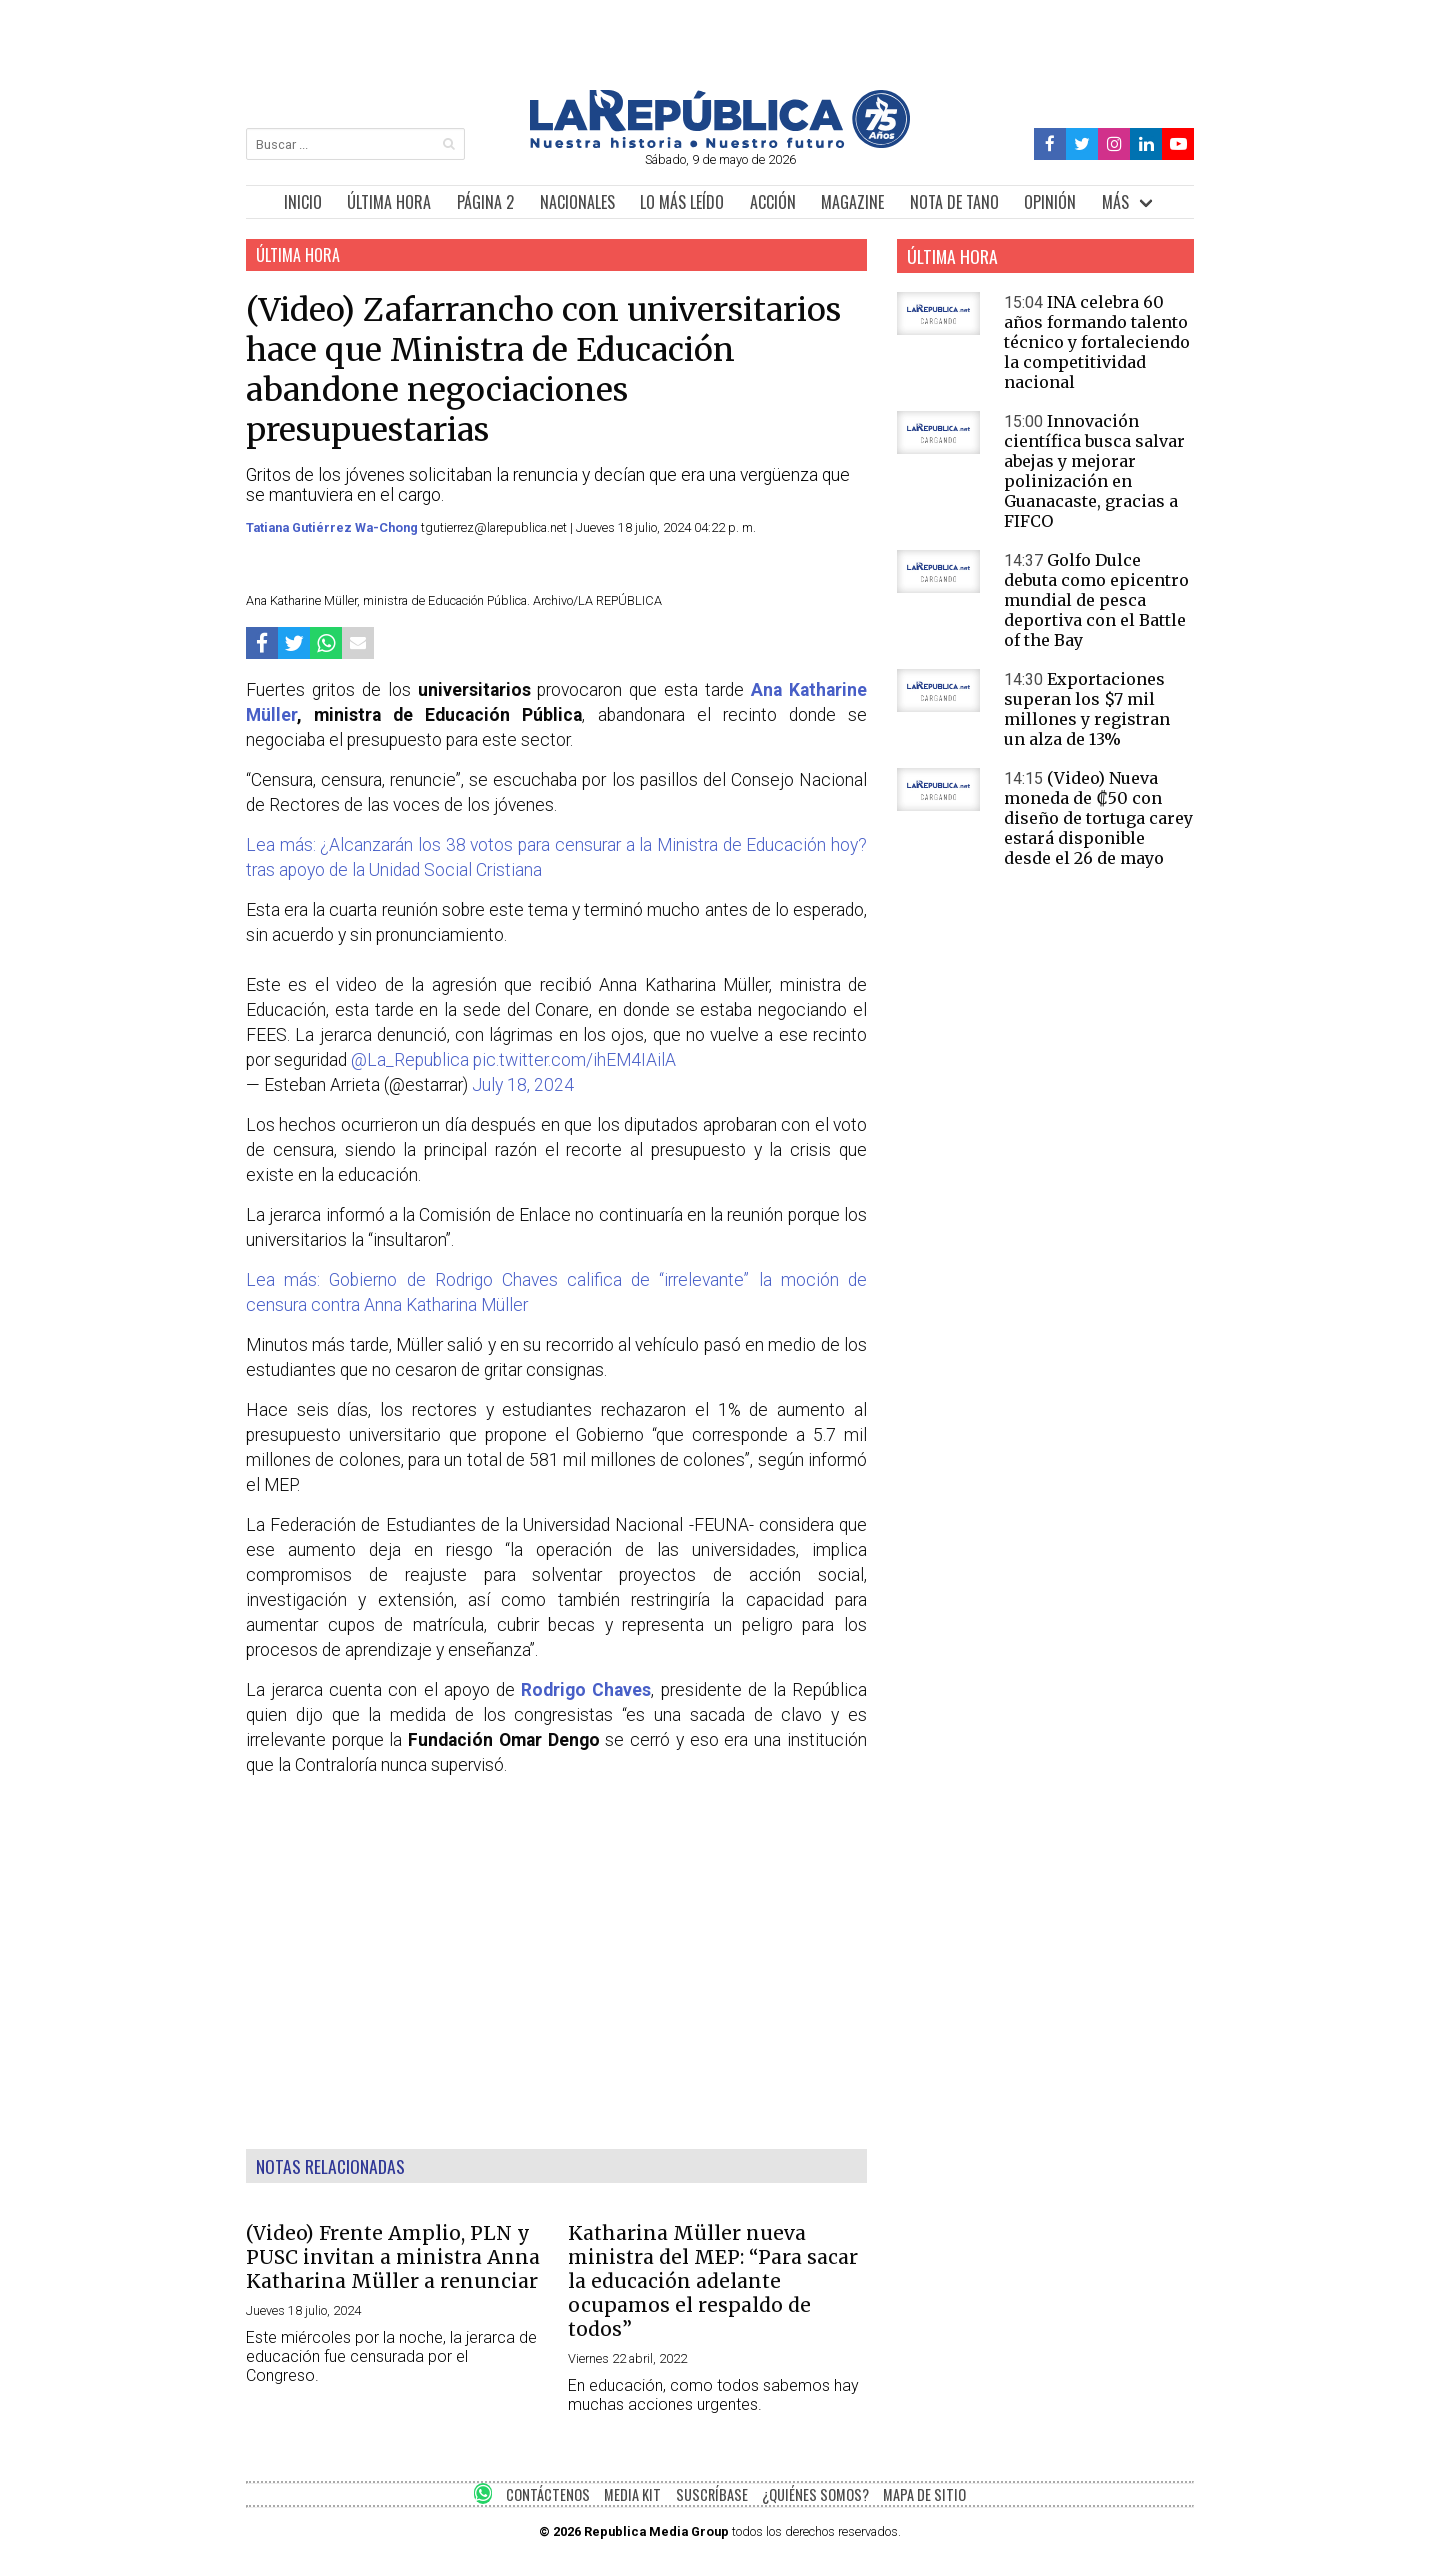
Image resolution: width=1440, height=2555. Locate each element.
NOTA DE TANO (954, 202)
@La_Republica (410, 1060)
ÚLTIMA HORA (389, 202)
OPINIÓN (1050, 202)
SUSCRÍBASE (712, 2494)
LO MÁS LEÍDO (682, 202)
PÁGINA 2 (485, 202)
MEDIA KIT (632, 2494)
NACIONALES (577, 202)
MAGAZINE (852, 202)
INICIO (303, 202)
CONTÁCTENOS (548, 2494)
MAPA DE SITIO (924, 2494)
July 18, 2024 (523, 1085)
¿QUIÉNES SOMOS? (815, 2494)
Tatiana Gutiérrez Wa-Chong (333, 527)
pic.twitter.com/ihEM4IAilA (574, 1060)
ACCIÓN (773, 202)
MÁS (1115, 202)
